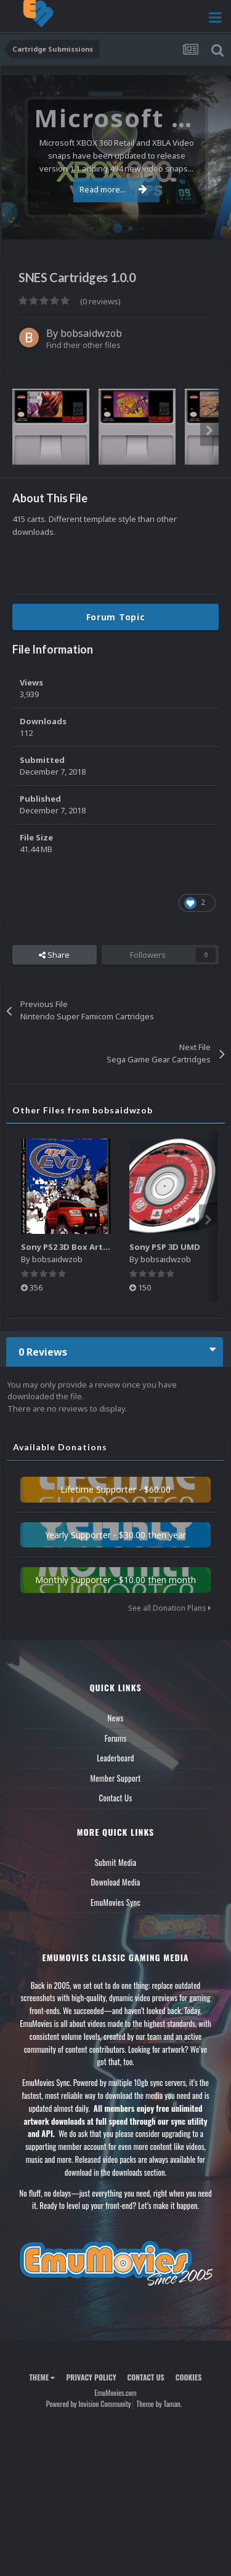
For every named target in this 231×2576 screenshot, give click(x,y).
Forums (116, 1738)
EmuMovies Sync (115, 1902)
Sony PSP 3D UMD (164, 1246)
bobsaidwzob (91, 333)
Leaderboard (115, 1758)
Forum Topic (115, 617)
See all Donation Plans (169, 1608)
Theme (42, 2377)
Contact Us (115, 1798)
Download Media (115, 1882)
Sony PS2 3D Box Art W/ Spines (83, 1246)
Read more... (113, 189)
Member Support (115, 1778)
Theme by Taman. (159, 2403)
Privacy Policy (91, 2377)
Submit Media (116, 1862)
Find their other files (83, 344)
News (116, 1718)
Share (54, 955)
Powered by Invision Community (88, 2403)
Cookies (189, 2377)
